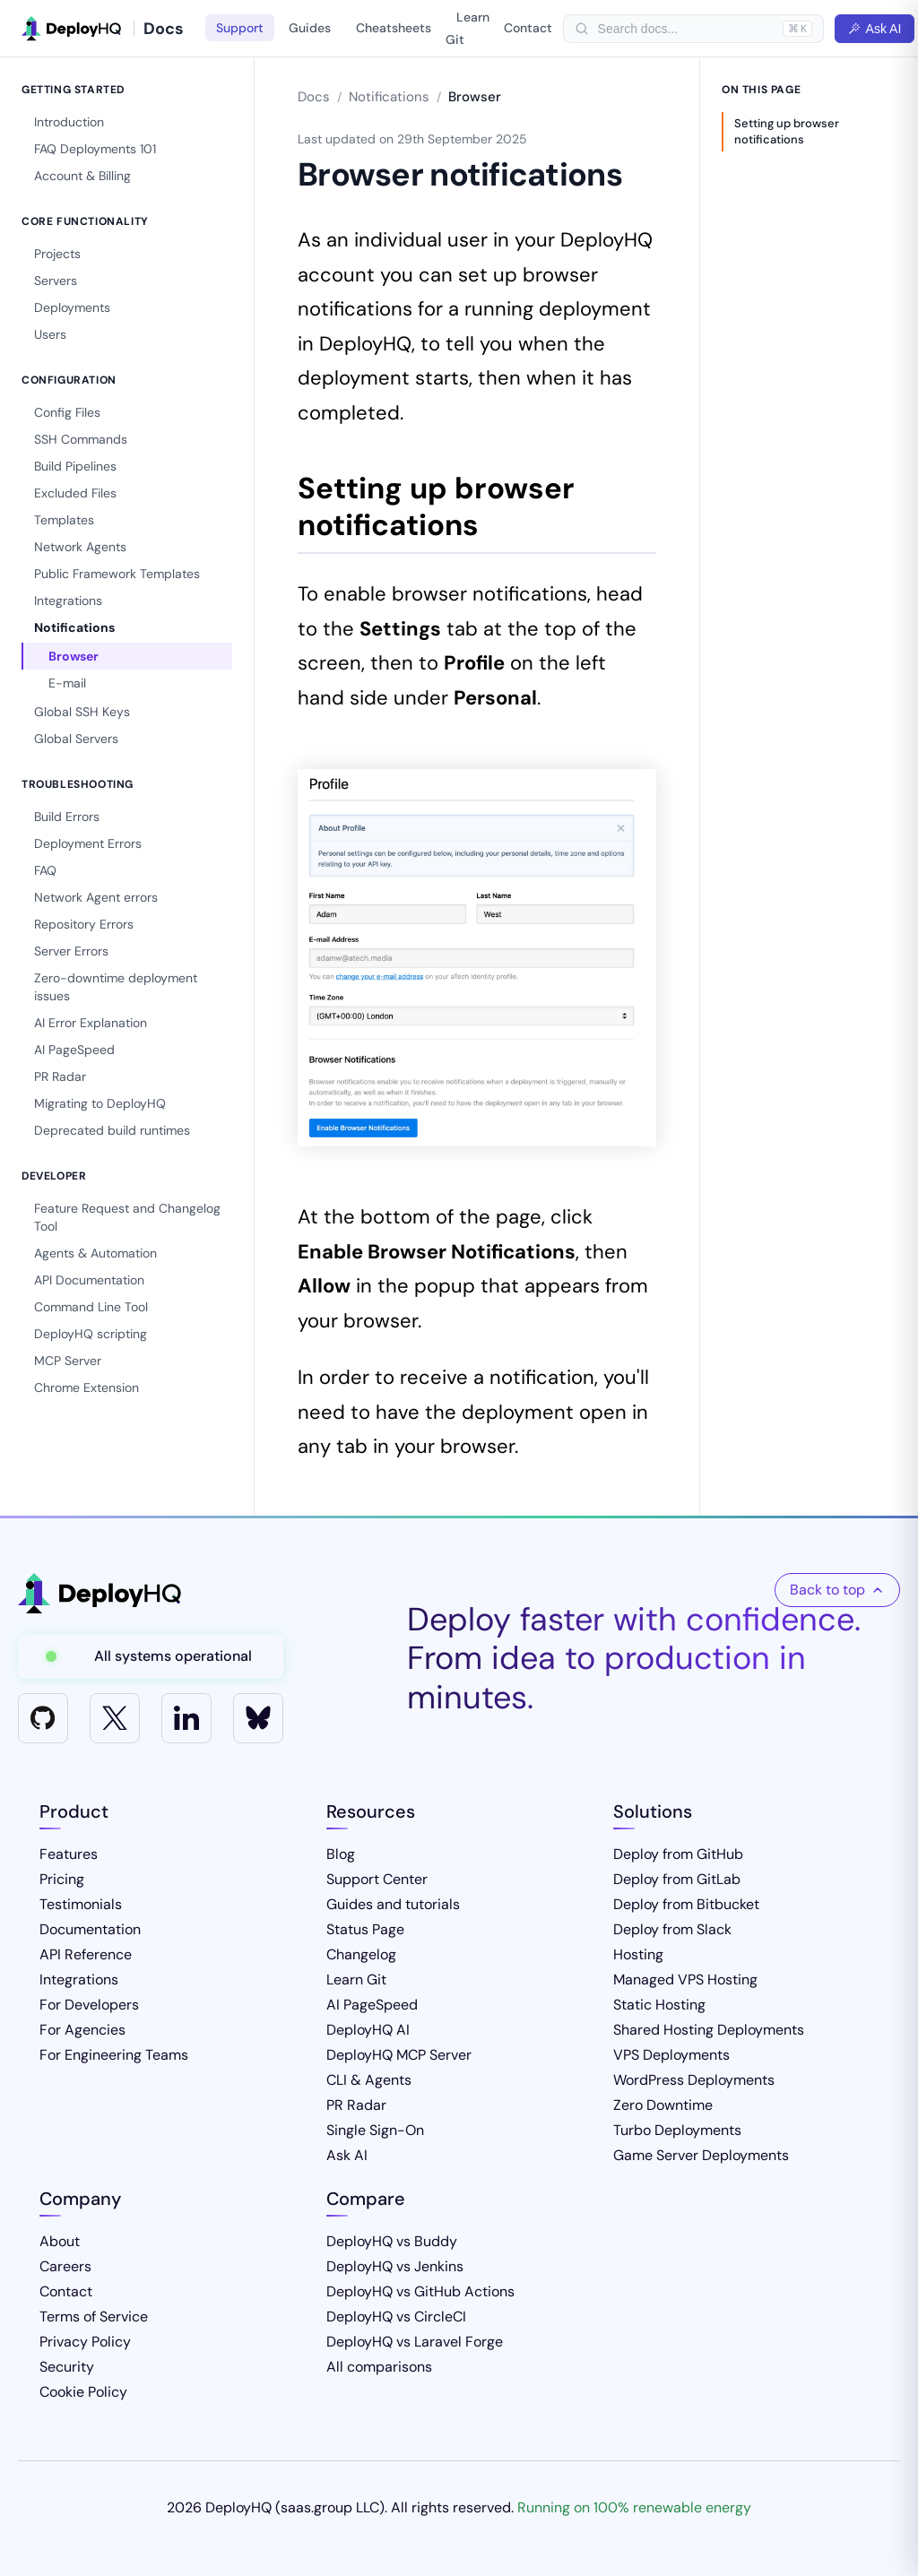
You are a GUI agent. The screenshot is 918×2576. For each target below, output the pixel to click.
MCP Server (67, 1361)
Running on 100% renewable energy (634, 2507)
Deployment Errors (88, 843)
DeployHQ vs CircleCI (396, 2316)
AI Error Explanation (90, 1023)
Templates (64, 520)
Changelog (361, 1954)
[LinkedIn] (186, 1718)
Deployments (72, 307)
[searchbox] (685, 29)
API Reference (85, 1954)
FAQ (45, 870)
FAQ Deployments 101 (95, 149)
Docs (314, 97)
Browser (73, 656)
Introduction (69, 122)
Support (240, 28)
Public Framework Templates (117, 574)
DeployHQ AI (368, 2029)
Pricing (61, 1879)
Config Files (67, 412)
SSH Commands (80, 439)
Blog (340, 1854)
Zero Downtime (663, 2105)
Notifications (74, 627)
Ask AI (875, 29)
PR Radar (60, 1076)
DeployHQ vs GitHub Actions (420, 2291)
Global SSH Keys (82, 712)
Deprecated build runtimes (112, 1130)
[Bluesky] (258, 1718)
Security (66, 2366)
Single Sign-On (375, 2130)
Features (68, 1854)
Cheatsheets (393, 28)
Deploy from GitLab (676, 1879)
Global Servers (76, 738)
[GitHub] (43, 1718)
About (59, 2241)
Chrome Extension (86, 1387)
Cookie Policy (83, 2391)
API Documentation (89, 1280)
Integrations (68, 600)
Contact (528, 28)
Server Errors (71, 951)
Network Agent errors (96, 897)
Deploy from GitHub (678, 1854)
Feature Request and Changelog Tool (127, 1217)
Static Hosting (659, 2004)
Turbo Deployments (677, 2130)
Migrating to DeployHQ (100, 1103)
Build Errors (67, 816)
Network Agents (80, 547)
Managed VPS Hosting (685, 1979)
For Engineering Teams (113, 2054)
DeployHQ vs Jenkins (394, 2266)
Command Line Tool (91, 1307)
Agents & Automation (95, 1253)
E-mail (67, 683)
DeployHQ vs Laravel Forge (414, 2341)
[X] (115, 1718)
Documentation (90, 1929)
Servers (55, 280)
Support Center (377, 1879)
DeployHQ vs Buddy (391, 2241)
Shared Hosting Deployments (708, 2029)
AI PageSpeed (74, 1050)
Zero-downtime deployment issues (115, 987)
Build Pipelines (75, 466)
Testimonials (80, 1904)
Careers (65, 2266)
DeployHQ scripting (90, 1334)
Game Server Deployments (701, 2155)
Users (50, 334)
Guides (310, 28)
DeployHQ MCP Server (399, 2054)
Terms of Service (93, 2316)
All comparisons (379, 2366)
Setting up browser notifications (786, 131)
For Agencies (82, 2029)
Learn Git (467, 28)
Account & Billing (82, 176)
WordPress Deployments (694, 2079)
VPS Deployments (671, 2054)
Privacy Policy (85, 2341)
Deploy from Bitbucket (686, 1904)
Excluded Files (75, 493)
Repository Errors (84, 924)
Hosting (638, 1954)
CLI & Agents (368, 2079)
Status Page (365, 1929)
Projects (57, 254)
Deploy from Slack (672, 1929)
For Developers (89, 2004)
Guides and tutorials (393, 1904)
